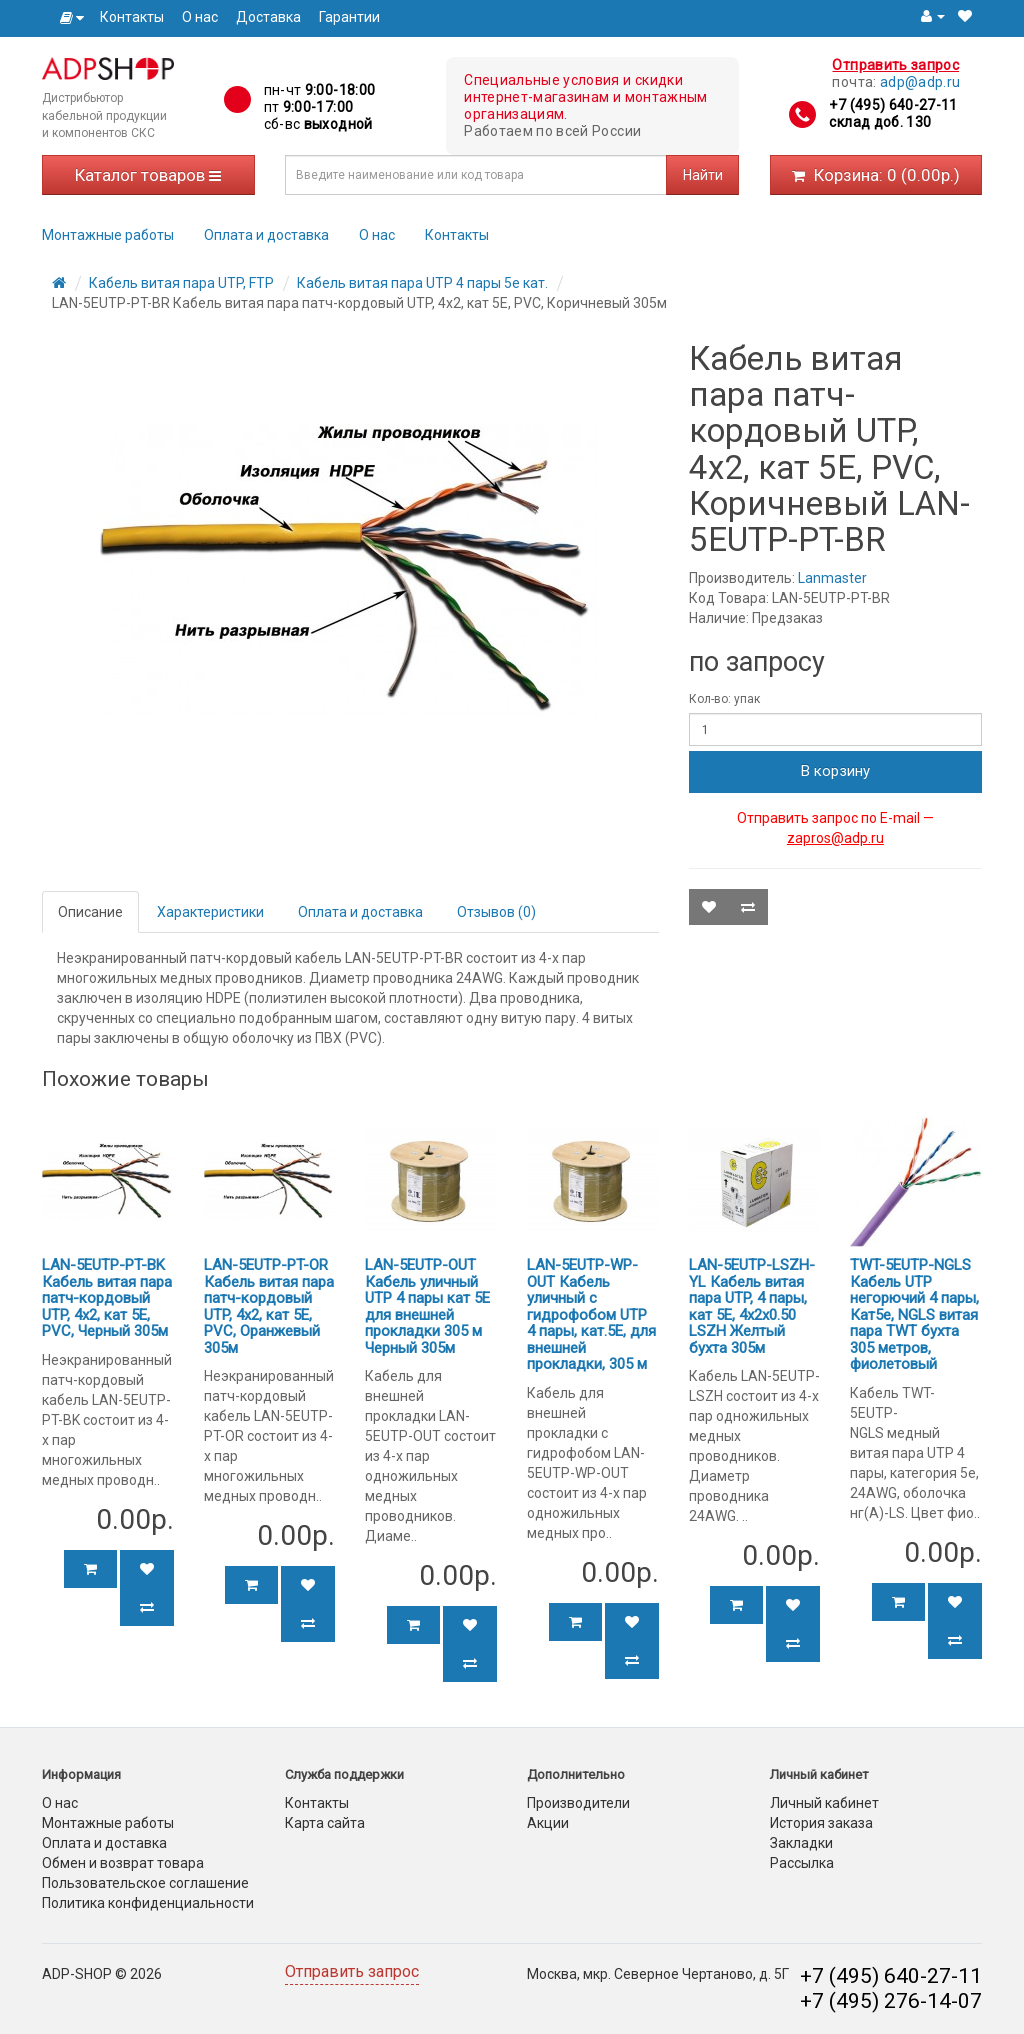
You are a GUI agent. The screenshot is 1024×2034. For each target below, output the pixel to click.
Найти (703, 175)
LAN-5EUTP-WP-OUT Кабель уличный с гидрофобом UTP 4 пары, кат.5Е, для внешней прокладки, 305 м (591, 1314)
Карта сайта (325, 1823)
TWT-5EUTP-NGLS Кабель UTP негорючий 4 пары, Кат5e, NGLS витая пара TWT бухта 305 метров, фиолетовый (914, 1314)
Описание (90, 912)
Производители (578, 1803)
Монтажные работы (108, 235)
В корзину (835, 771)
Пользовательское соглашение (145, 1883)
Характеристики (210, 912)
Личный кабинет (824, 1803)
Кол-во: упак (724, 699)
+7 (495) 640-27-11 (893, 105)
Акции (548, 1823)
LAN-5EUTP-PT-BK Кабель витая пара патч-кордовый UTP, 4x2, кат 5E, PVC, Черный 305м (107, 1298)
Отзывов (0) (496, 912)
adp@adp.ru (920, 82)
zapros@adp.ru (835, 838)
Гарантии (349, 17)
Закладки (801, 1843)
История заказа (821, 1823)
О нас (200, 17)
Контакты (132, 17)
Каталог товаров (148, 175)
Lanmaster (832, 578)
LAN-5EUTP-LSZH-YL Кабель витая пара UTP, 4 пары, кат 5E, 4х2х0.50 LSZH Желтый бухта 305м (752, 1306)
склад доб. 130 (880, 122)
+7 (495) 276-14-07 (891, 2001)
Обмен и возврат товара (123, 1863)
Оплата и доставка (266, 235)
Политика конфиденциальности (148, 1903)
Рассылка (802, 1863)
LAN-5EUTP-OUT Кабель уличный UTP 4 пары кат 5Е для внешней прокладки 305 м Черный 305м (427, 1306)
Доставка (268, 17)
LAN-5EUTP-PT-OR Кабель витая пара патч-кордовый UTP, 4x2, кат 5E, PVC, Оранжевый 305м (269, 1306)
